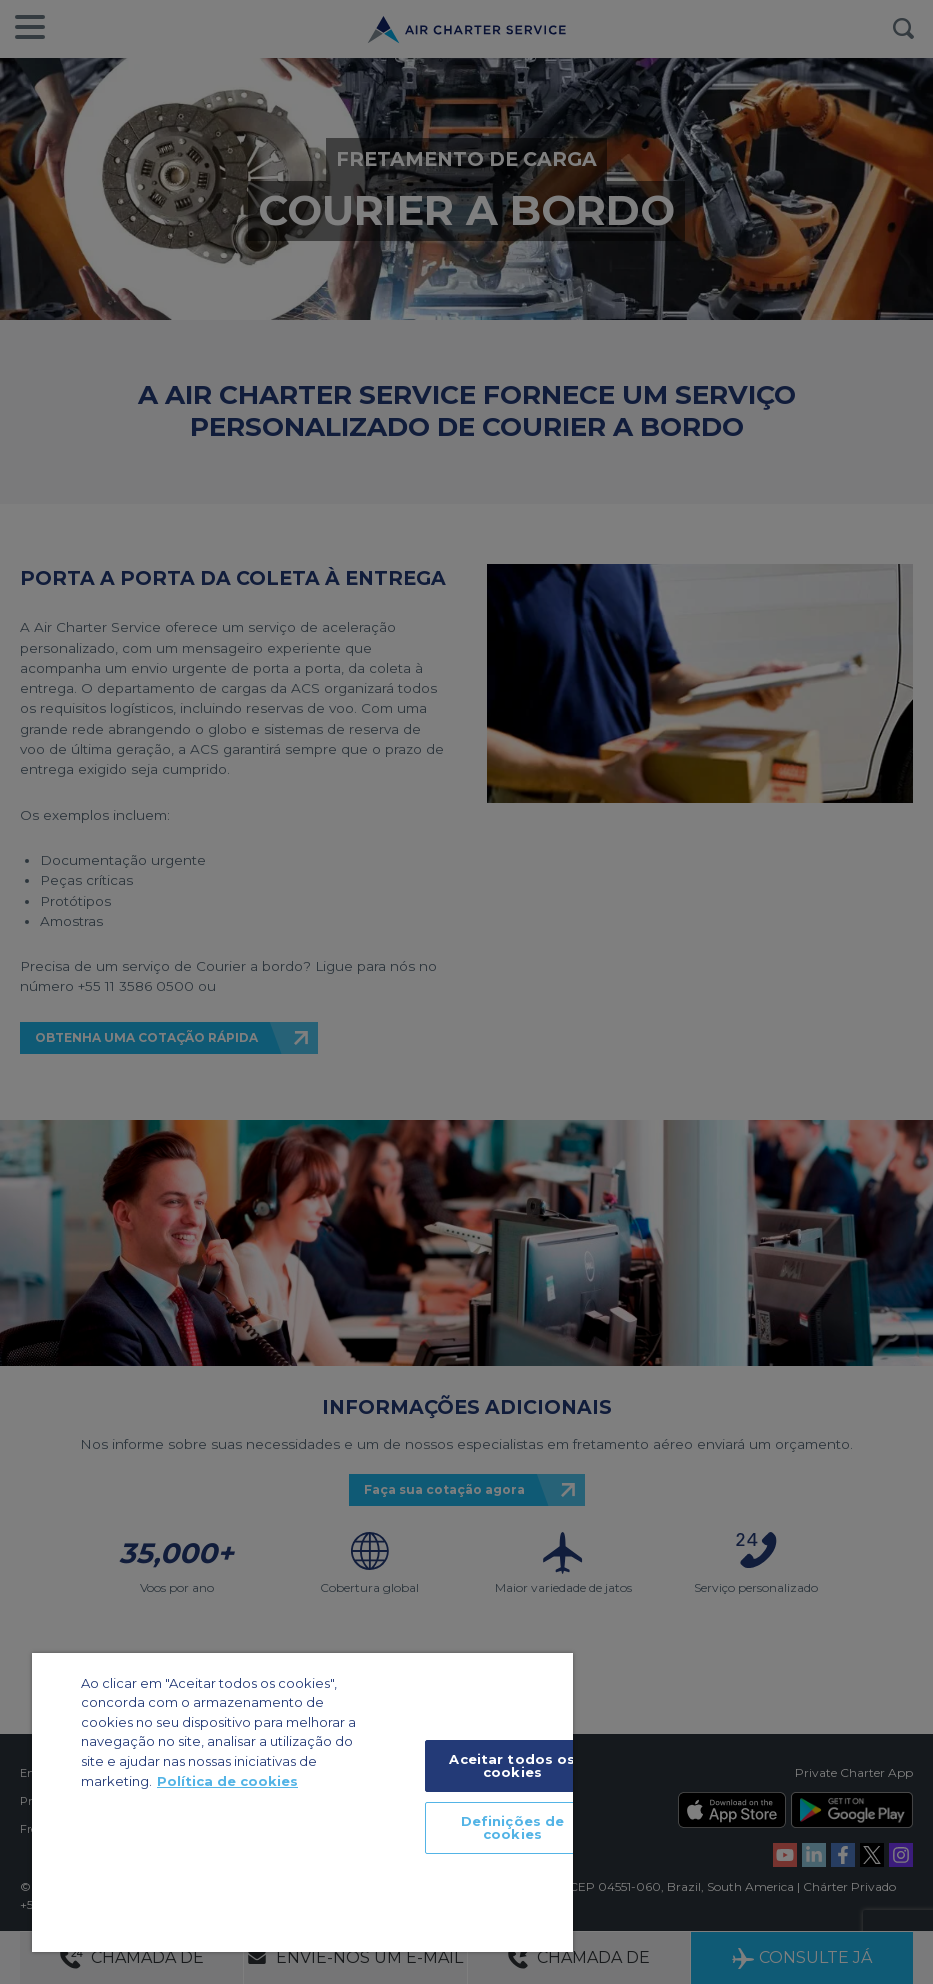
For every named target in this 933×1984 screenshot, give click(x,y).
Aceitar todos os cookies (512, 1765)
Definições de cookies (513, 1827)
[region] (302, 1802)
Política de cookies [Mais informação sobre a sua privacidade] (227, 1781)
